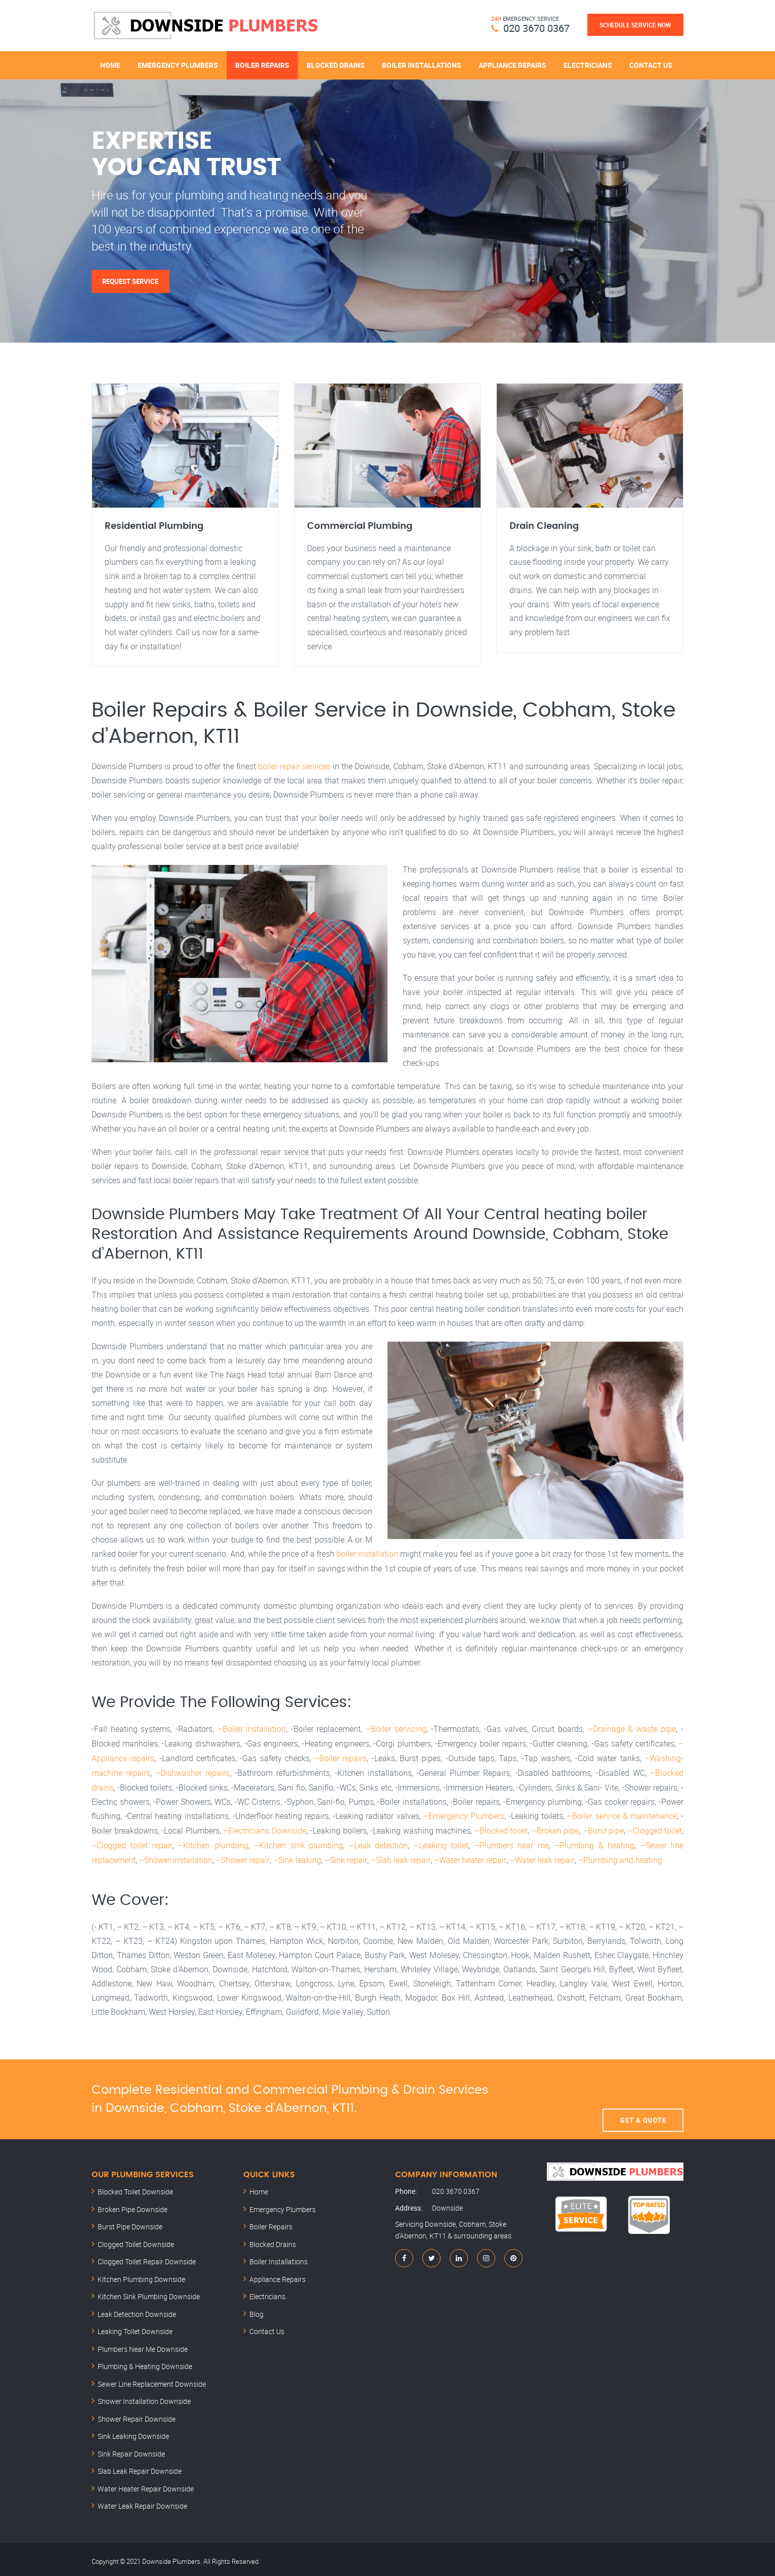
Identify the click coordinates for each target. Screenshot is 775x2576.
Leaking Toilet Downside (135, 2328)
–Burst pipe (603, 1828)
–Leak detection (378, 1842)
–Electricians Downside (265, 1828)
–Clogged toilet (655, 1828)
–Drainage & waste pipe (632, 1728)
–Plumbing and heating (618, 1856)
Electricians (588, 64)
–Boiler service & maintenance (622, 1813)
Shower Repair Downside (137, 2415)
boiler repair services (294, 766)
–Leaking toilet (440, 1842)
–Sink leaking (297, 1856)
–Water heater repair (468, 1856)
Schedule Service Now (635, 25)
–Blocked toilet (501, 1828)
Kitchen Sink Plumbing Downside (149, 2293)
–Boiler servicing (396, 1728)
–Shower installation (175, 1856)
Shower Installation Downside (144, 2397)
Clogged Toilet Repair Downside (147, 2258)
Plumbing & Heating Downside (145, 2362)
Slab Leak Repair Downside (140, 2467)
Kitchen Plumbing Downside (141, 2275)
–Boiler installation (252, 1728)
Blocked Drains (336, 64)
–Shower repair (242, 1856)
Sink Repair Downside (131, 2450)
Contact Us (650, 64)
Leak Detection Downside (137, 2310)
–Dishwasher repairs (192, 1771)
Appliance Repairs (512, 64)
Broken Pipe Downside (132, 2206)
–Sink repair (345, 1856)
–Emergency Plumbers (463, 1813)
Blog (256, 2310)
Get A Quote (643, 2095)
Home (110, 64)
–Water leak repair (540, 1856)
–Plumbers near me (511, 1842)
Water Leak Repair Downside (142, 2502)
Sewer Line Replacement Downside (152, 2380)
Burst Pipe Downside (130, 2223)
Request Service (131, 281)
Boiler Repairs (262, 64)
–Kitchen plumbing (213, 1842)
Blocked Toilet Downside (135, 2188)
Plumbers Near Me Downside (143, 2345)
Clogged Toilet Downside (136, 2241)
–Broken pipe (555, 1828)
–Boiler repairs (340, 1757)
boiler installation (367, 1554)
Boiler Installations (421, 64)
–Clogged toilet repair (132, 1842)
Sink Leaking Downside (133, 2432)
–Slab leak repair (399, 1856)
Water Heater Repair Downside (146, 2485)
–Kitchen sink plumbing (298, 1842)
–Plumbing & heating (594, 1842)
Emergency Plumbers (178, 64)
